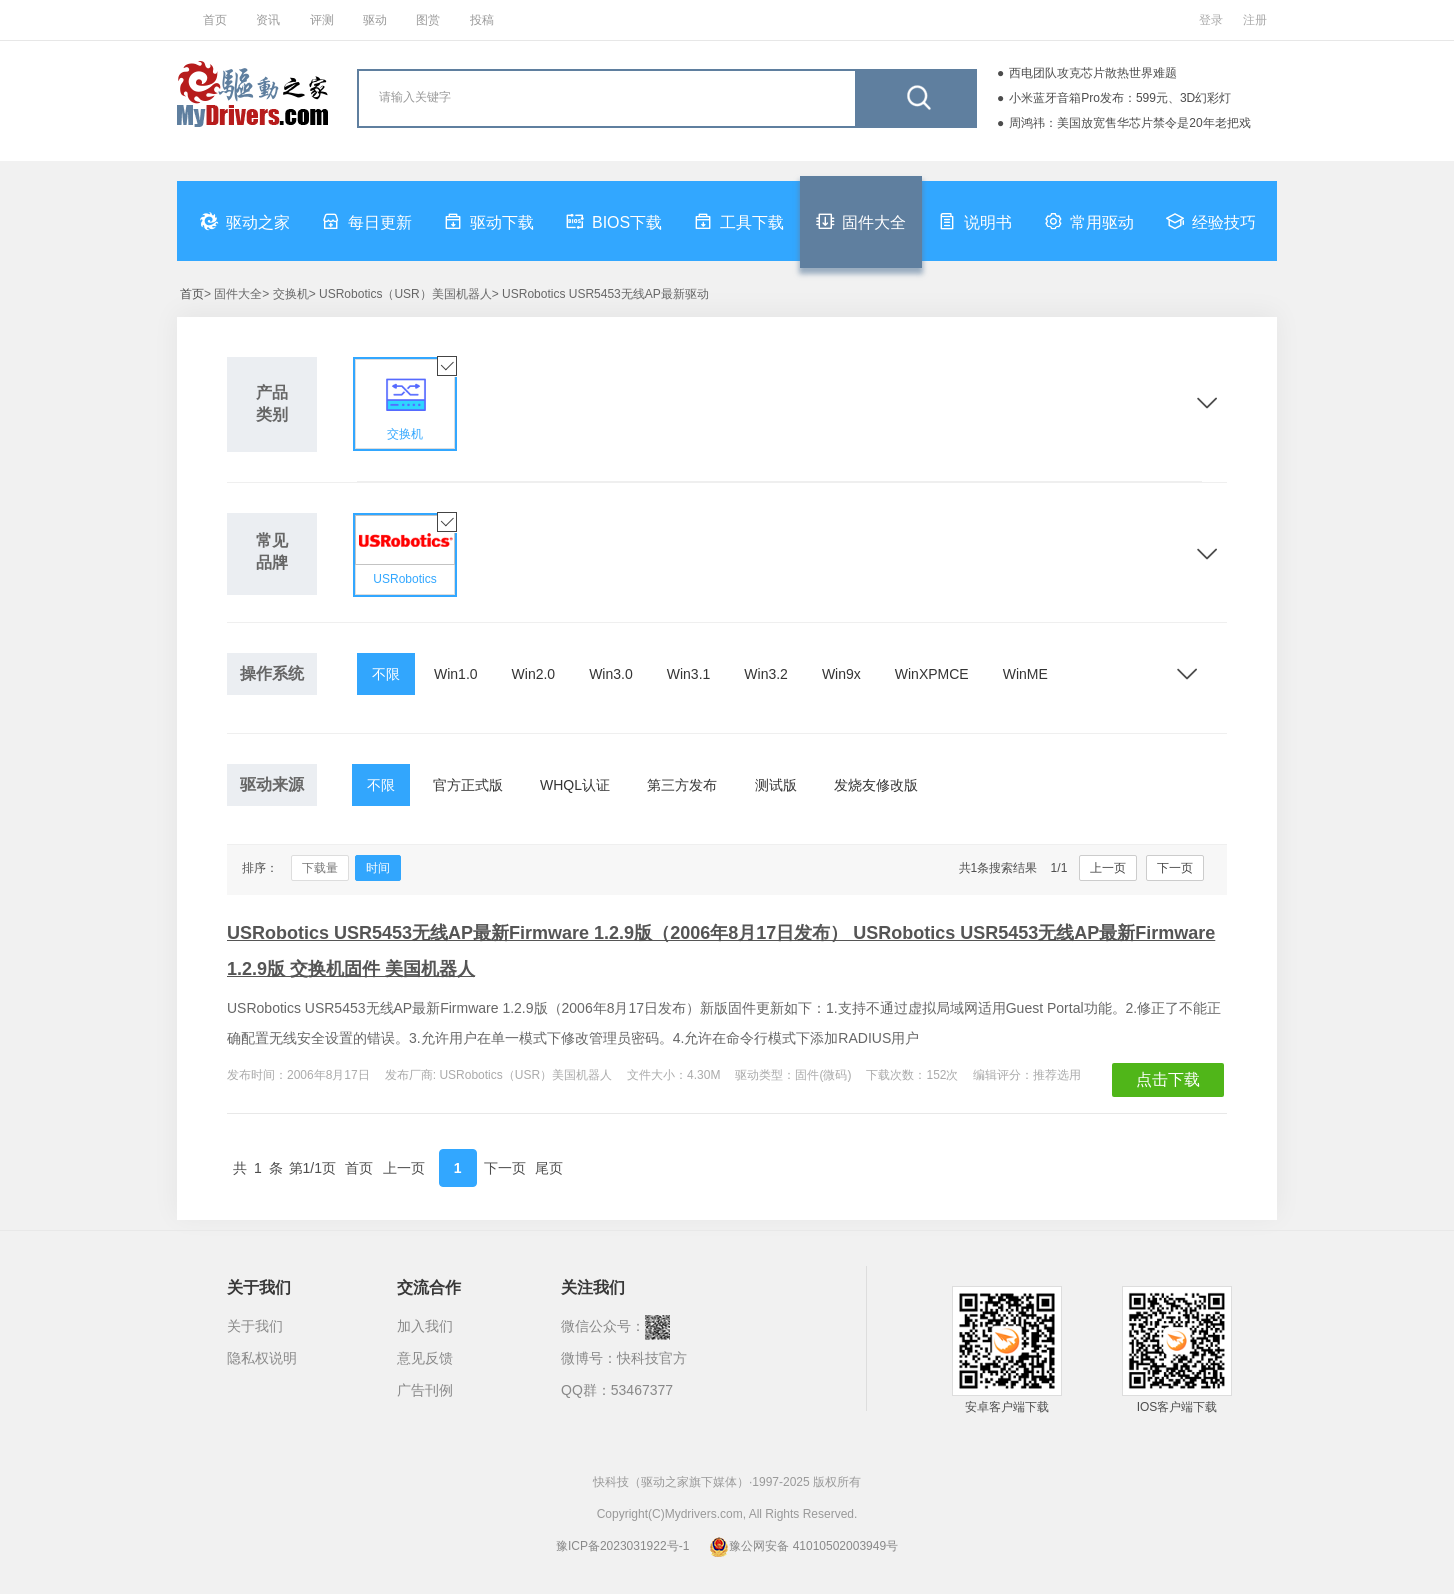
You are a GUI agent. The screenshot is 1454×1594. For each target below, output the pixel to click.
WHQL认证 (575, 785)
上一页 (1108, 868)
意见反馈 (425, 1358)
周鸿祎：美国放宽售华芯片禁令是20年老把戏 (1129, 123)
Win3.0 (611, 674)
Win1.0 (456, 674)
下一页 (1175, 868)
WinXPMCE (932, 674)
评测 (322, 20)
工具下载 (739, 221)
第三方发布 (682, 785)
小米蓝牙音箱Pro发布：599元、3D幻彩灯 (1120, 98)
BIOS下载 (614, 221)
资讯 (268, 20)
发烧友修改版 (876, 785)
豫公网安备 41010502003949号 (803, 1546)
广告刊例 (425, 1390)
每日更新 (367, 221)
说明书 (975, 221)
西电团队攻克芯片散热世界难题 (1093, 73)
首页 (215, 20)
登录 (1211, 20)
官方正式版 (468, 785)
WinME (1025, 674)
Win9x (841, 674)
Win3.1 (689, 674)
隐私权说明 (262, 1358)
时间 (378, 868)
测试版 (776, 785)
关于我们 (255, 1326)
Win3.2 (766, 674)
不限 (386, 674)
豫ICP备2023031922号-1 (622, 1546)
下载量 (320, 868)
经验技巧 (1211, 221)
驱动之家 (245, 221)
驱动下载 (489, 221)
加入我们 (425, 1326)
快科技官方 (652, 1358)
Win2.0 (534, 674)
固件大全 (861, 221)
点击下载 (1168, 1079)
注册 (1255, 20)
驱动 (375, 20)
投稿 (482, 20)
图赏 (428, 20)
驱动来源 (272, 784)
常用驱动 (1089, 221)
